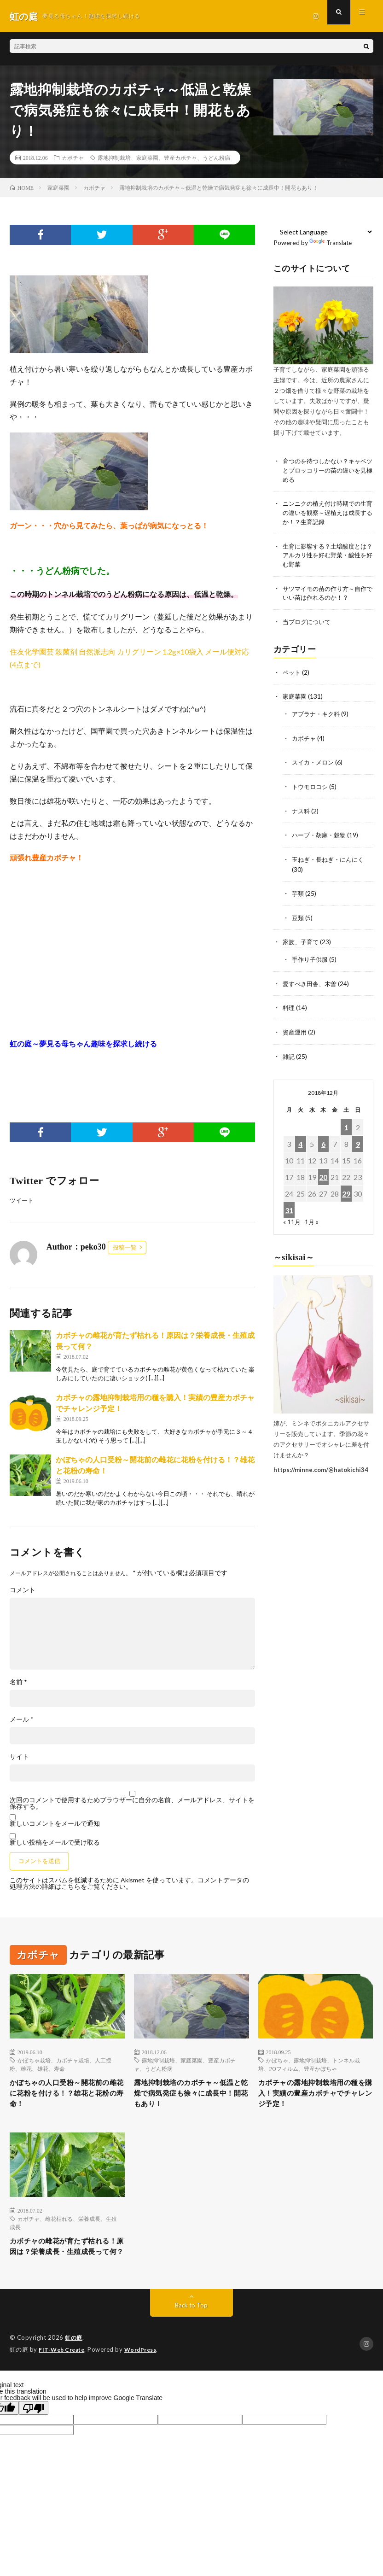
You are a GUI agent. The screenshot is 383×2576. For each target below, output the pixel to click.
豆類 (298, 917)
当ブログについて (308, 624)
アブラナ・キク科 (317, 715)
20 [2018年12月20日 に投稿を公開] (323, 1174)
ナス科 (301, 811)
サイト (19, 1757)
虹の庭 (74, 2359)
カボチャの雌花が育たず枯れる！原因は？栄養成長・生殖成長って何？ (65, 2260)
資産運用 (295, 1030)
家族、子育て (302, 941)
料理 (289, 1006)
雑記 (289, 1053)
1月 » (312, 1219)
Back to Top (191, 2327)
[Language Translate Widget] (323, 232)
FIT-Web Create (63, 2371)
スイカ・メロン (314, 763)
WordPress (146, 2371)
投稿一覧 (125, 1247)
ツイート (22, 1200)
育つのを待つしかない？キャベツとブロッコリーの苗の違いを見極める (328, 470)
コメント (22, 1590)
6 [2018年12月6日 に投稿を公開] (323, 1141)
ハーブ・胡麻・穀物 (321, 835)
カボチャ (73, 157)
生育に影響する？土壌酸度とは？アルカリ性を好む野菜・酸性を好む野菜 (328, 557)
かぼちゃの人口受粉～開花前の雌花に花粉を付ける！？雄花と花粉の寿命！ (65, 2096)
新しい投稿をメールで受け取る (55, 1842)
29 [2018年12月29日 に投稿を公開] (346, 1190)
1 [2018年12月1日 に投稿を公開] (346, 1124)
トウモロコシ (311, 787)
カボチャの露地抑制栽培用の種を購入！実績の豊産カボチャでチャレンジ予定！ (313, 2096)
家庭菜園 (295, 698)
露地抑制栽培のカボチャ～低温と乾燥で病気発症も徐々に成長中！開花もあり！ (189, 2096)
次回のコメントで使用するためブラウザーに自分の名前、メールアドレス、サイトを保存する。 (132, 1803)
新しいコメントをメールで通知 (55, 1824)
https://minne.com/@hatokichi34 (320, 1467)
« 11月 (292, 1219)
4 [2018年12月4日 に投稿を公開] (300, 1141)
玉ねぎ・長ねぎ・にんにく (330, 859)
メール (22, 1720)
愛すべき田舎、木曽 (312, 982)
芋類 (298, 893)
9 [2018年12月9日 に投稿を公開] (358, 1141)
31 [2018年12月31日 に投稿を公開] (289, 1207)
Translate (331, 242)
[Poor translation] (33, 2429)
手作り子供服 (311, 958)
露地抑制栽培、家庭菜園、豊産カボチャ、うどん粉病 (164, 157)
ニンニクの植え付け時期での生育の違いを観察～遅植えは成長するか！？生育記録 (328, 513)
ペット (292, 674)
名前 (18, 1682)
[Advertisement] (132, 951)
